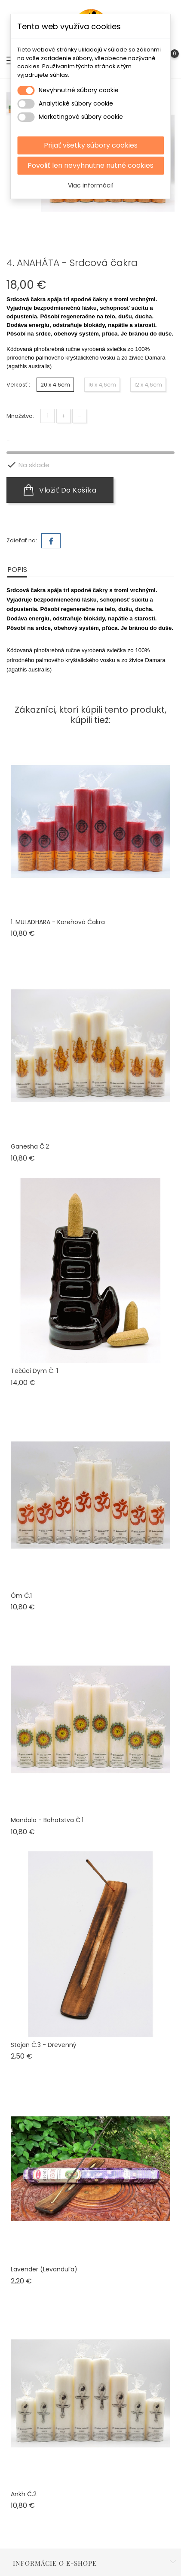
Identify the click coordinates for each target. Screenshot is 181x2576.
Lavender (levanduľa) (44, 2262)
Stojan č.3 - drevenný (44, 2037)
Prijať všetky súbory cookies (91, 145)
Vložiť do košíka (60, 482)
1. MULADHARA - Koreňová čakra (58, 914)
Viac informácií (91, 185)
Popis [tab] (17, 562)
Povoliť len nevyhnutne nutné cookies (90, 165)
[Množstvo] (47, 409)
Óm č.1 (21, 1588)
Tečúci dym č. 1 (34, 1364)
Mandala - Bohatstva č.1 (47, 1813)
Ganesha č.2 (30, 1139)
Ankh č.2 (24, 2486)
